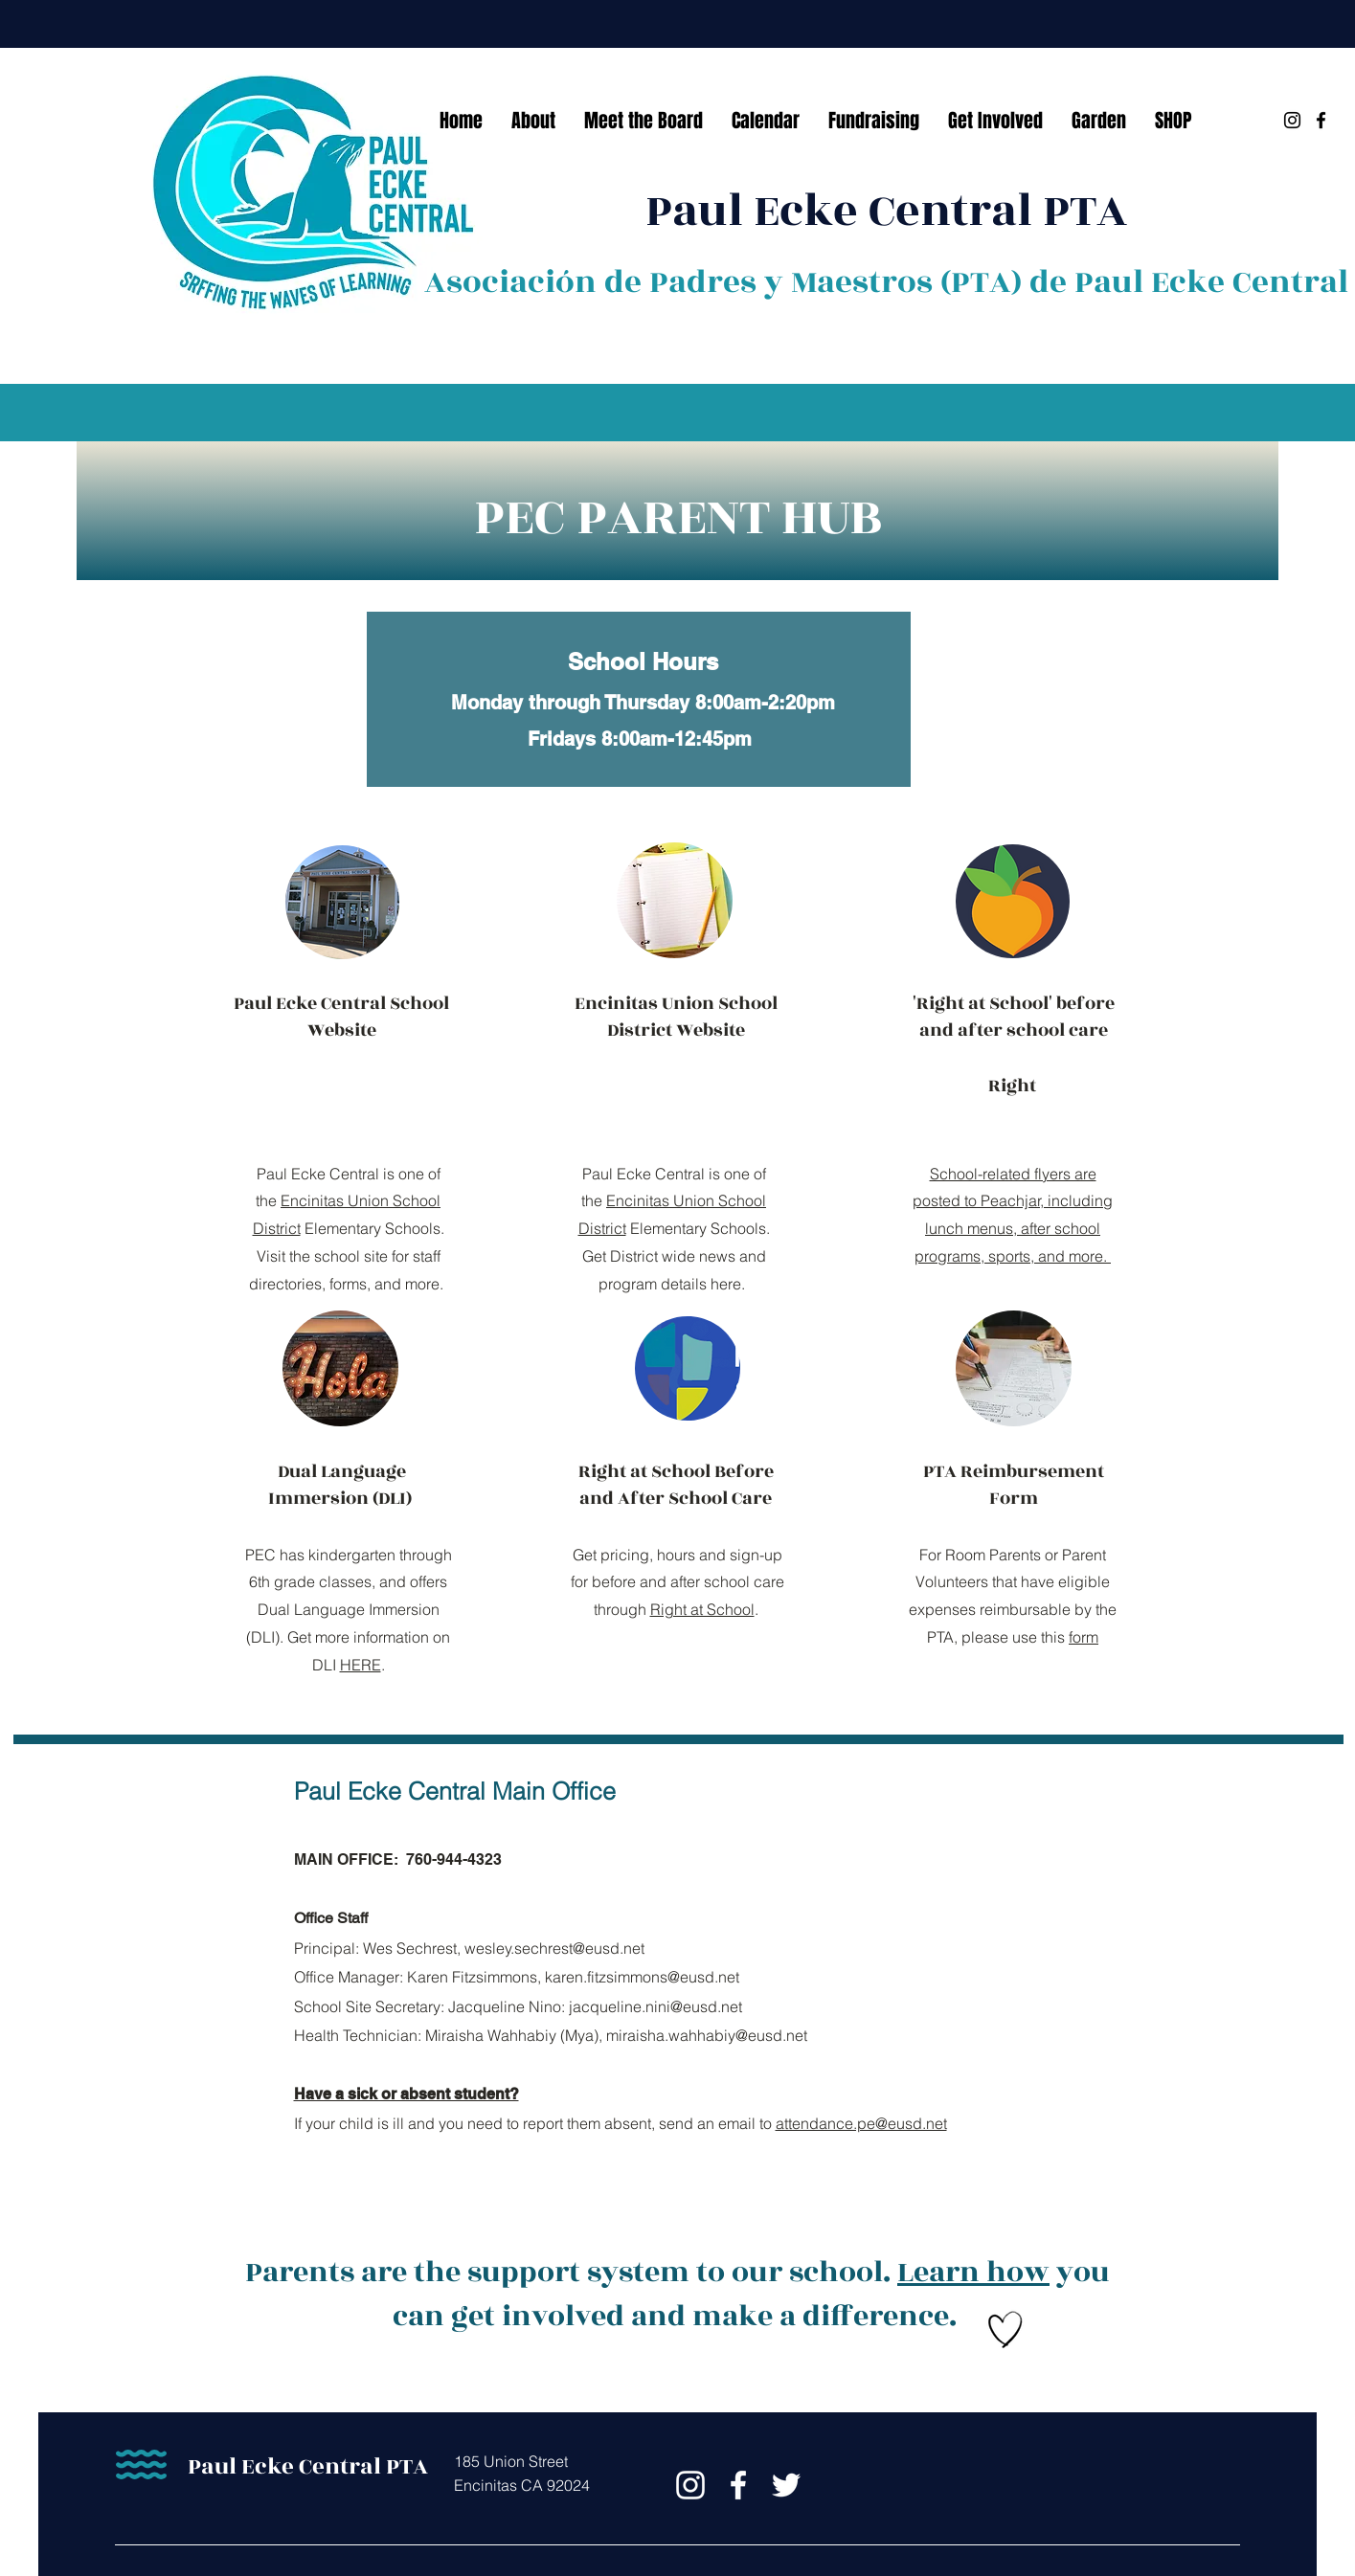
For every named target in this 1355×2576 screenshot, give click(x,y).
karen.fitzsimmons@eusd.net (642, 1976)
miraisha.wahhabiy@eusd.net (706, 2035)
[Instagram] (1292, 120)
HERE (360, 1664)
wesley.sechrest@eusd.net (554, 1948)
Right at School (702, 1609)
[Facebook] (1321, 120)
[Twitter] (786, 2485)
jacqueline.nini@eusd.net (655, 2006)
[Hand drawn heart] (1005, 2330)
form (1083, 1636)
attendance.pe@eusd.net (861, 2123)
